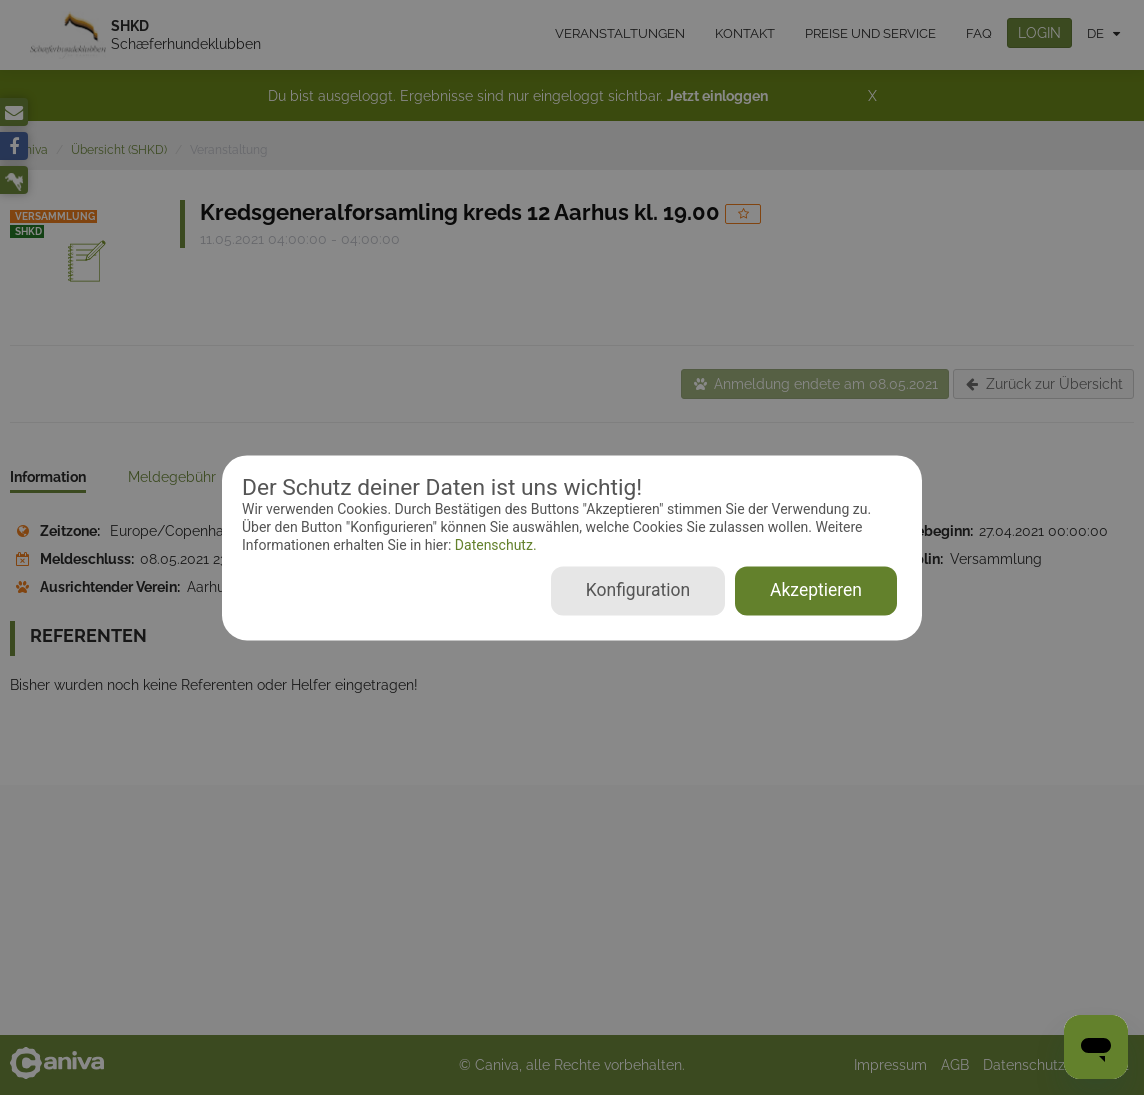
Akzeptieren (816, 590)
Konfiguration (638, 590)
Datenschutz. (493, 546)
